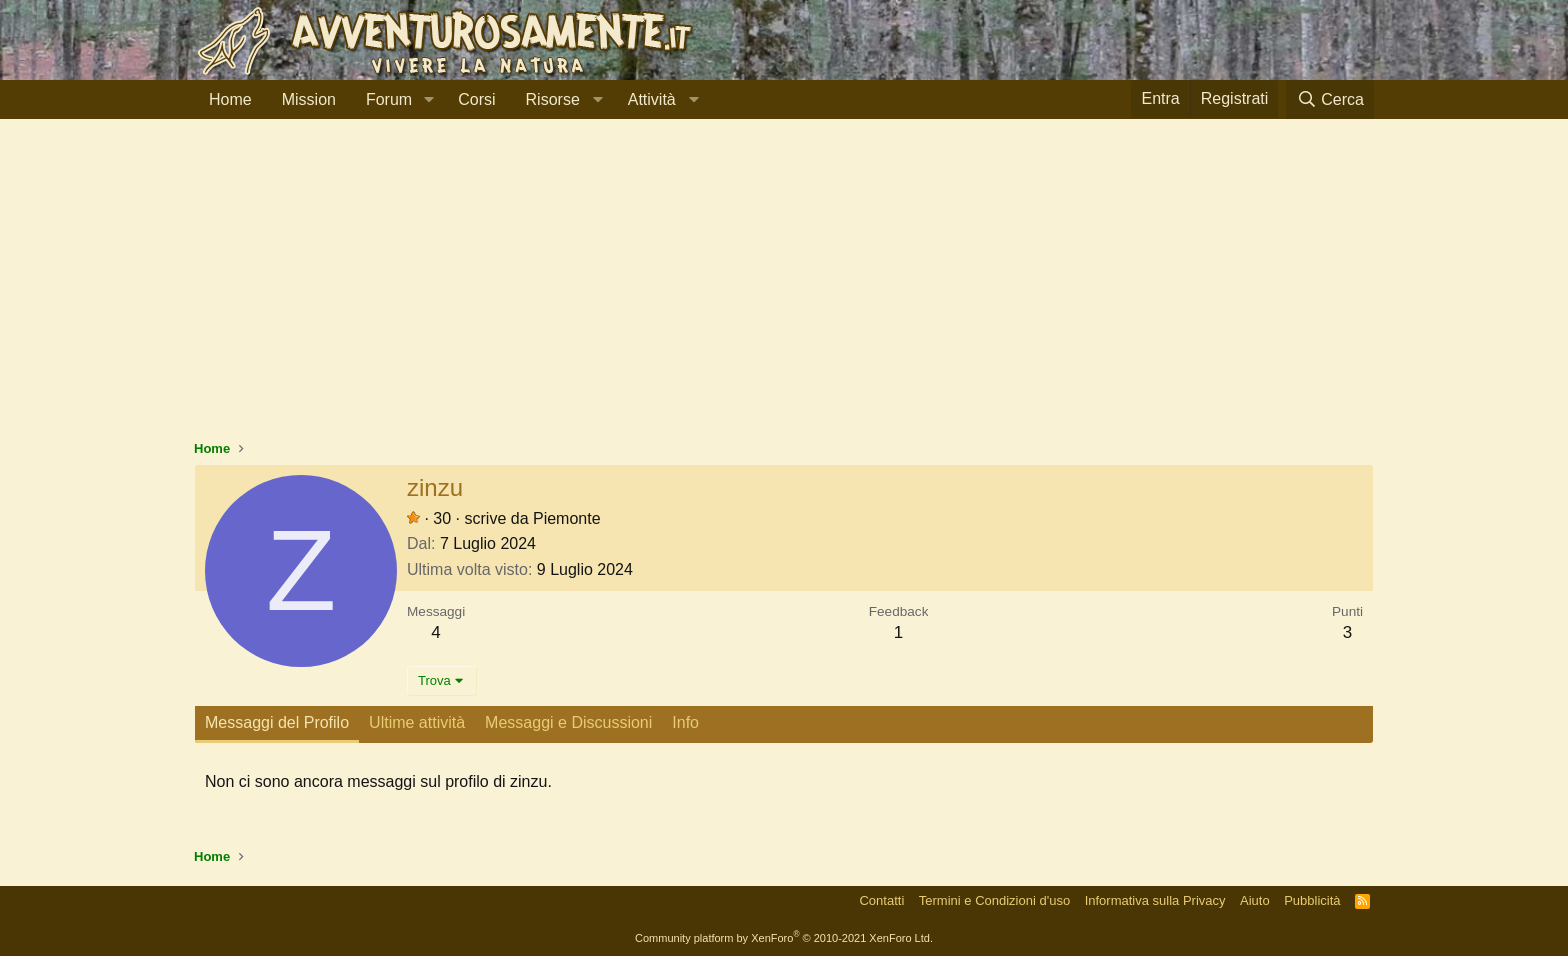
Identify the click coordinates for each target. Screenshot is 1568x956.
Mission (309, 99)
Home (230, 99)
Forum (389, 99)
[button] (428, 100)
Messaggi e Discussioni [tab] (568, 722)
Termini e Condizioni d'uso (994, 900)
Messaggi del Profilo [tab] (277, 722)
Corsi (476, 99)
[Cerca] (1330, 99)
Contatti (881, 900)
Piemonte (567, 518)
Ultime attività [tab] (417, 722)
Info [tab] (685, 722)
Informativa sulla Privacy (1155, 900)
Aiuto (1255, 900)
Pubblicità (1312, 900)
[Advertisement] (784, 289)
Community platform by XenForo (784, 938)
